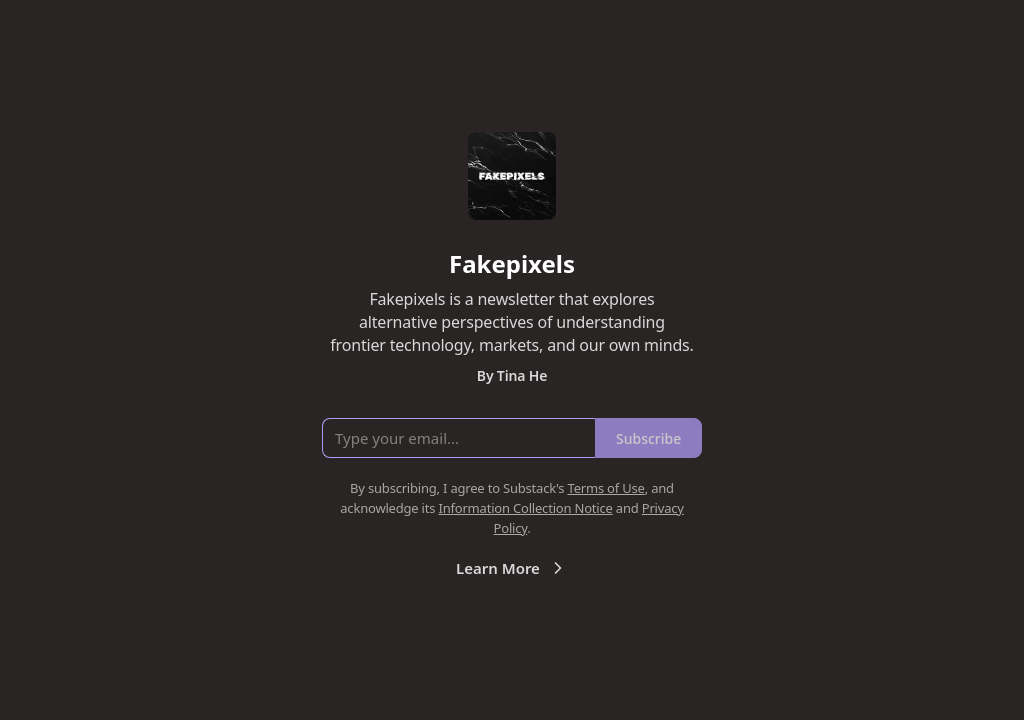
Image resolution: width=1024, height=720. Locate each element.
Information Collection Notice (525, 508)
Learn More (512, 568)
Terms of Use (606, 488)
